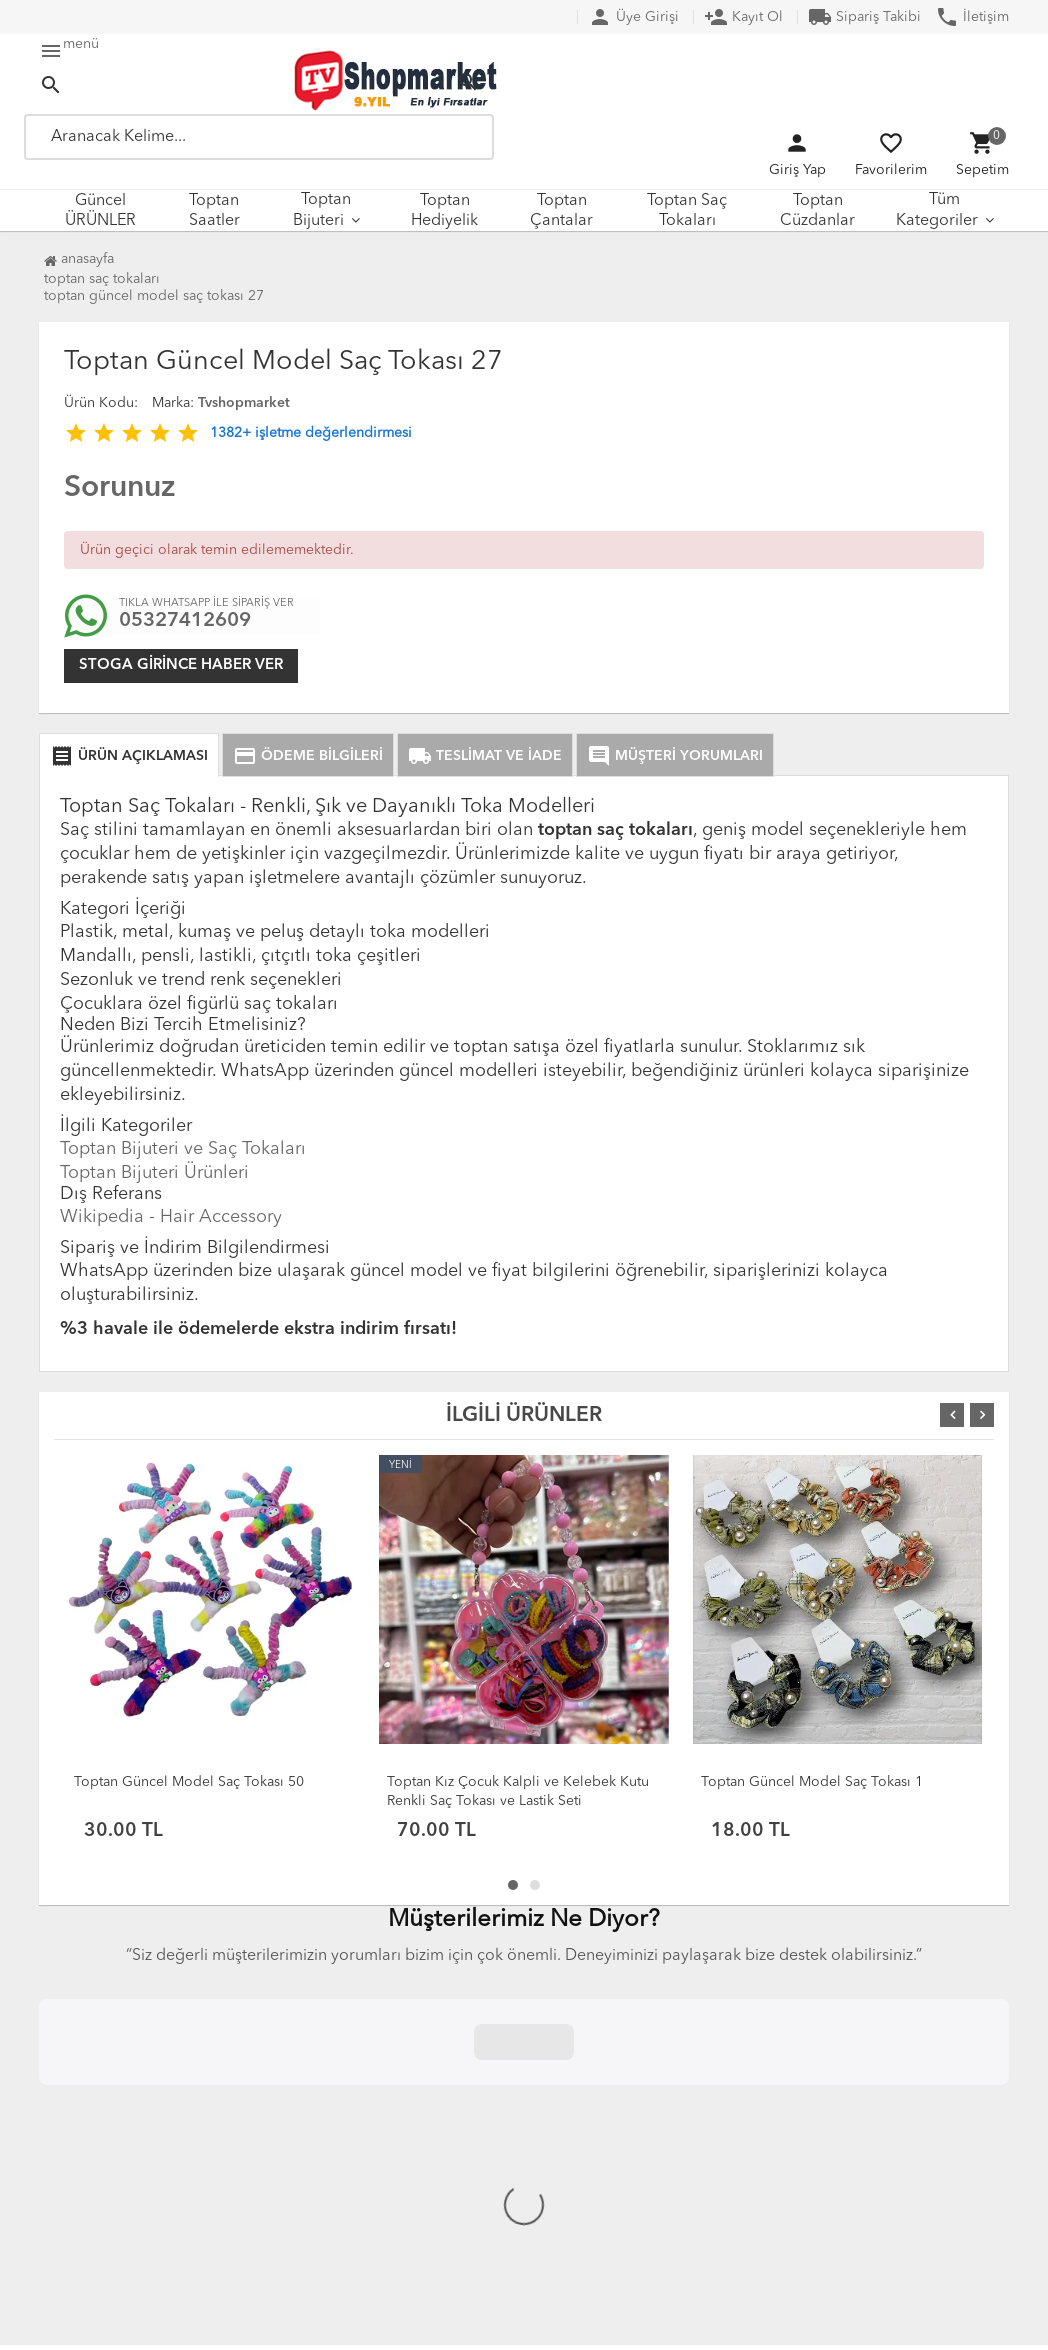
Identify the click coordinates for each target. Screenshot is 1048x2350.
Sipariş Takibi (864, 17)
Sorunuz (119, 488)
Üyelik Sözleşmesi (126, 2148)
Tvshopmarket (244, 403)
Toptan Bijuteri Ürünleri (154, 1173)
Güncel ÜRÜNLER (100, 211)
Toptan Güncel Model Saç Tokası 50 (189, 1782)
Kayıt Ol (743, 17)
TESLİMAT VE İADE (485, 756)
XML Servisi (349, 2172)
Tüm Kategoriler (937, 210)
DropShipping (358, 2148)
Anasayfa (79, 259)
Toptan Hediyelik (444, 211)
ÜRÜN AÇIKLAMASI (129, 756)
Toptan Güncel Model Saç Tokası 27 (154, 296)
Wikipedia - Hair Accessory (171, 1217)
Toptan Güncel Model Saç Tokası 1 (812, 1782)
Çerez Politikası (117, 2172)
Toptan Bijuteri (322, 210)
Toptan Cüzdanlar (817, 211)
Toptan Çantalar (561, 211)
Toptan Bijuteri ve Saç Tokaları (183, 1149)
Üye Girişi (633, 17)
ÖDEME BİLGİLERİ (308, 756)
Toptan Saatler (214, 211)
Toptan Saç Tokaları (687, 211)
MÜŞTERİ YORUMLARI (675, 756)
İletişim (972, 17)
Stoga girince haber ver (181, 665)
